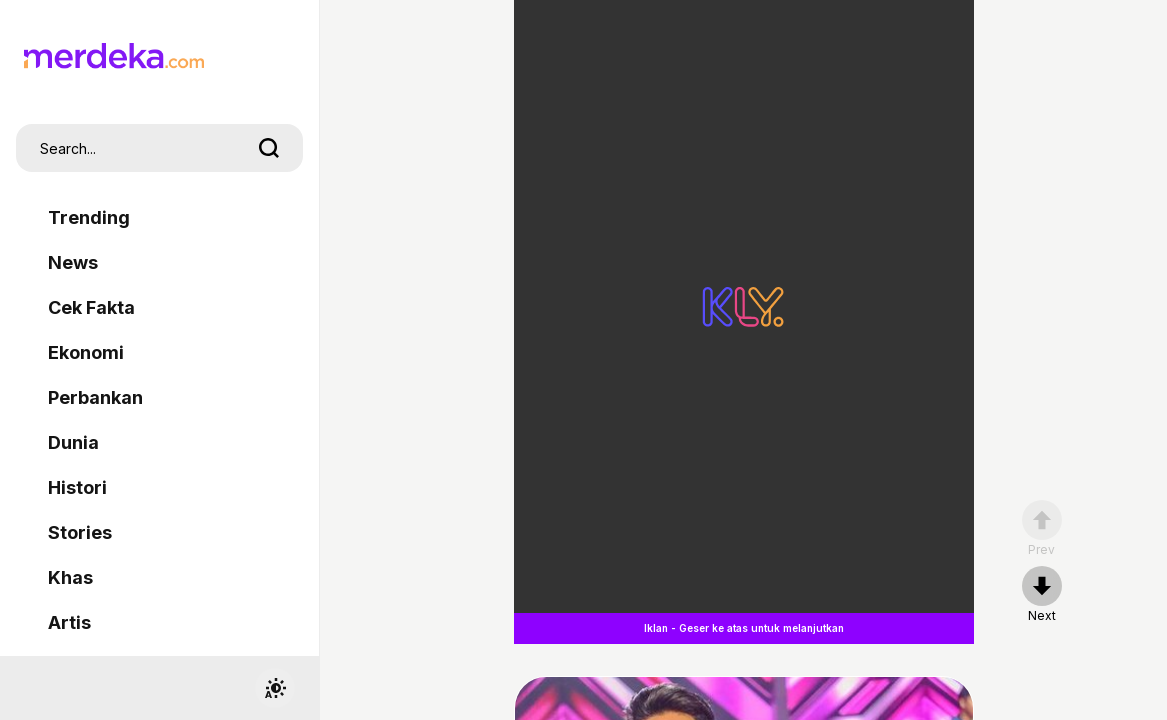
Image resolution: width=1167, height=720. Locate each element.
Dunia (73, 442)
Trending (89, 217)
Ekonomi (86, 352)
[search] (269, 148)
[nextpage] (1042, 595)
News (73, 262)
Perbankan (95, 397)
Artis (69, 622)
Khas (70, 577)
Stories (80, 532)
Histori (77, 487)
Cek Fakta (91, 307)
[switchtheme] (275, 688)
